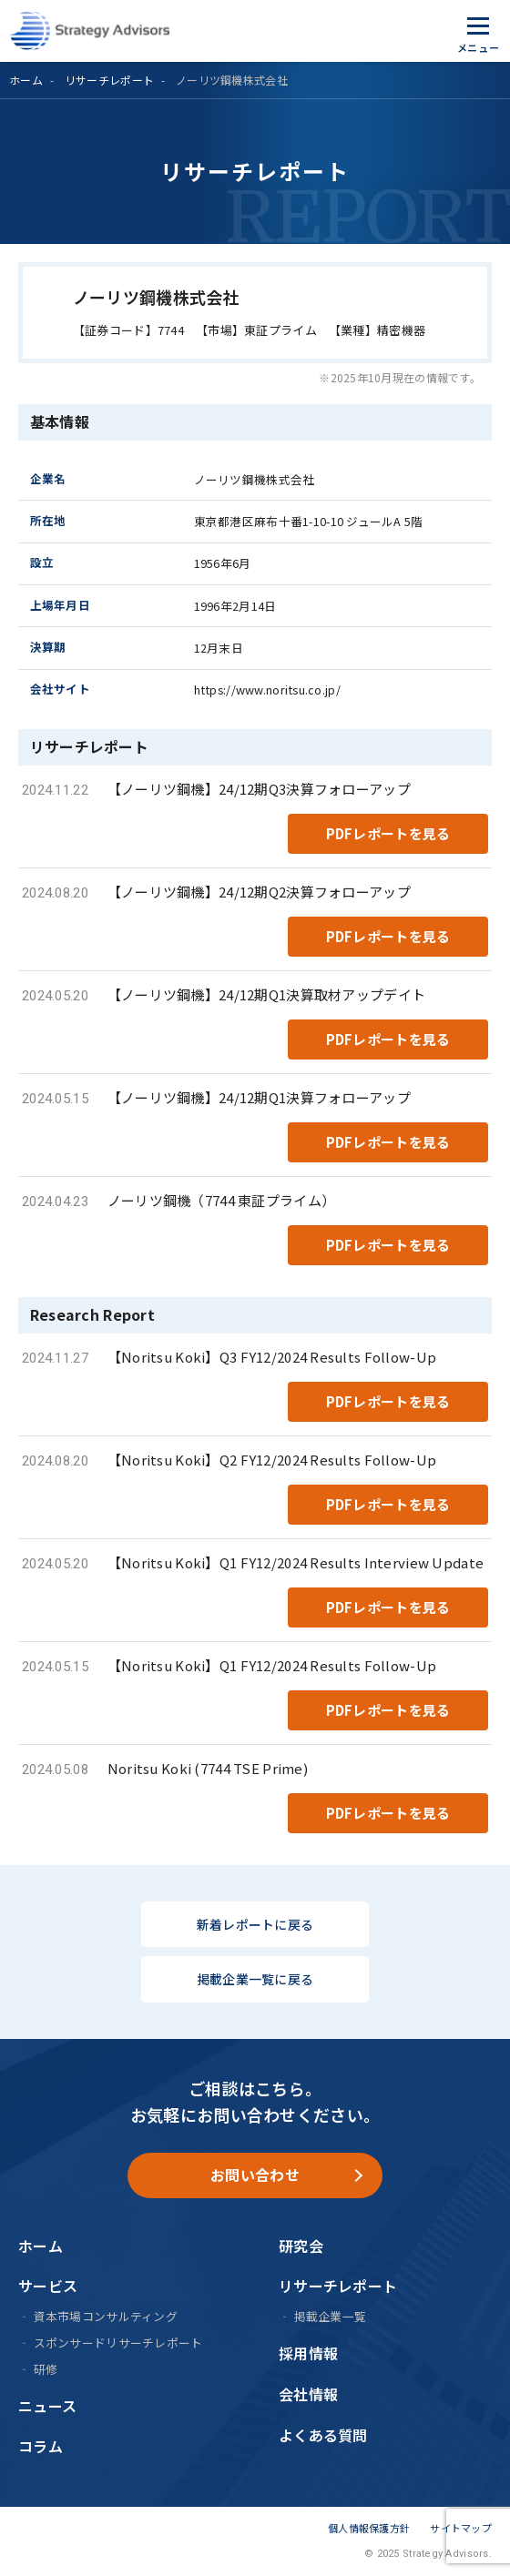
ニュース (47, 2406)
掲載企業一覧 (330, 2316)
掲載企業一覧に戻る (255, 1979)
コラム (40, 2446)
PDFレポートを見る (388, 833)
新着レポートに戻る (255, 1924)
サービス (47, 2286)
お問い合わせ (255, 2175)
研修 (46, 2369)
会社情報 (308, 2394)
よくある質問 (323, 2435)
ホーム (26, 79)
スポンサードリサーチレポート (118, 2342)
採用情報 (308, 2353)
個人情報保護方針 (369, 2527)
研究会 (301, 2246)
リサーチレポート (109, 79)
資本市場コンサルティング (106, 2316)
